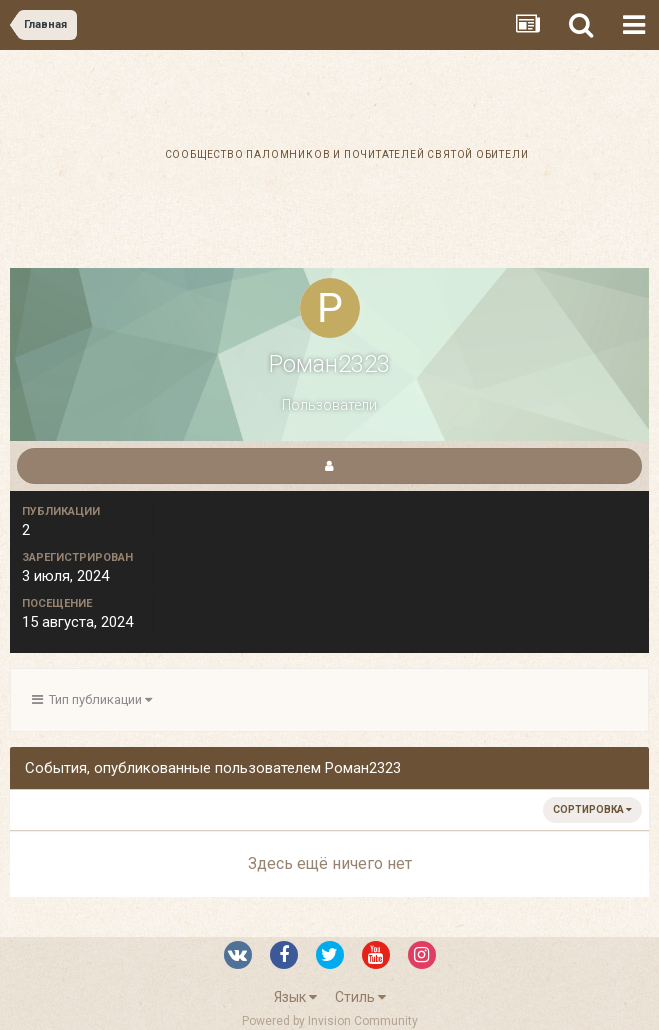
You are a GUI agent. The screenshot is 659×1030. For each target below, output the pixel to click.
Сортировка (592, 809)
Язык (295, 997)
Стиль (360, 997)
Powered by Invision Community (330, 1021)
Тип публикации (92, 699)
